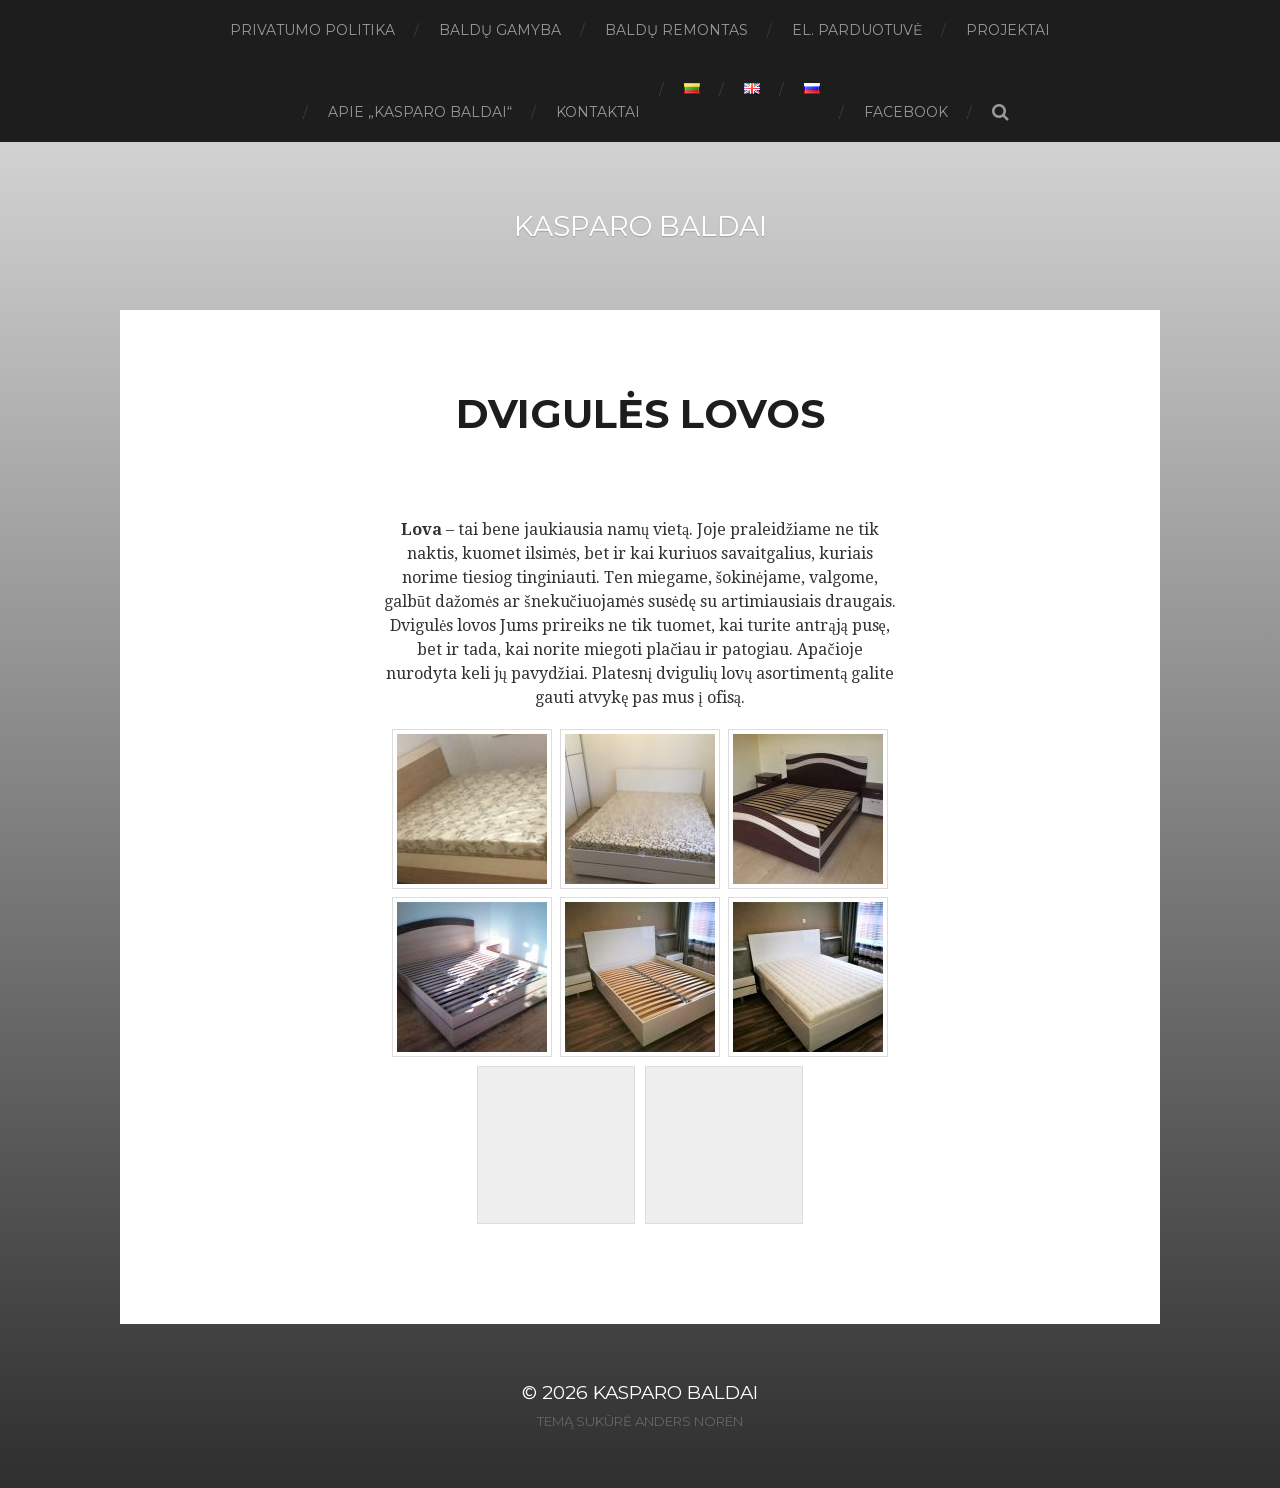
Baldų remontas (676, 30)
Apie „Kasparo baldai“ (420, 112)
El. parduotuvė (857, 30)
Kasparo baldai (640, 226)
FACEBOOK (906, 112)
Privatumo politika (312, 30)
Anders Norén (689, 1421)
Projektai (1008, 30)
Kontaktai (598, 112)
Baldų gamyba (500, 30)
